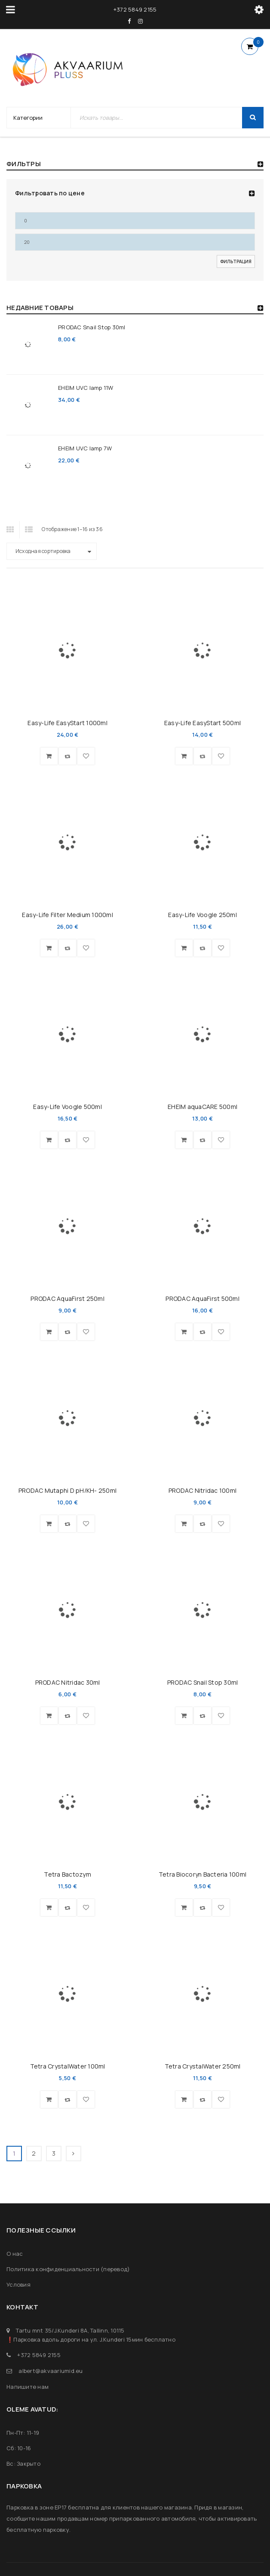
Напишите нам (27, 2387)
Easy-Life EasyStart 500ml (202, 723)
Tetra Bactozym (67, 1874)
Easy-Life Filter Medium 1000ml (67, 915)
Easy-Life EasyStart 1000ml (67, 723)
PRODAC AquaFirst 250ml (67, 1298)
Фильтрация (236, 261)
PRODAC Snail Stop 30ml (92, 327)
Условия (18, 2284)
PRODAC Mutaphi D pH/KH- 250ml (67, 1490)
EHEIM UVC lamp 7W (85, 448)
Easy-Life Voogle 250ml (202, 915)
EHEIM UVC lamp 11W (86, 388)
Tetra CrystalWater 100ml (67, 2066)
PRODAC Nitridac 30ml (67, 1682)
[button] (49, 756)
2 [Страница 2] (34, 2153)
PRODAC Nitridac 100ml (202, 1490)
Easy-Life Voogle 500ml (67, 1107)
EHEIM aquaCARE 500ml (202, 1107)
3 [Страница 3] (53, 2153)
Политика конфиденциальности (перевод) (68, 2269)
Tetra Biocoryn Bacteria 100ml (202, 1874)
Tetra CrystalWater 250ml (203, 2066)
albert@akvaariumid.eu (50, 2371)
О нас (14, 2253)
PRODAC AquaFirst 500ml (202, 1298)
